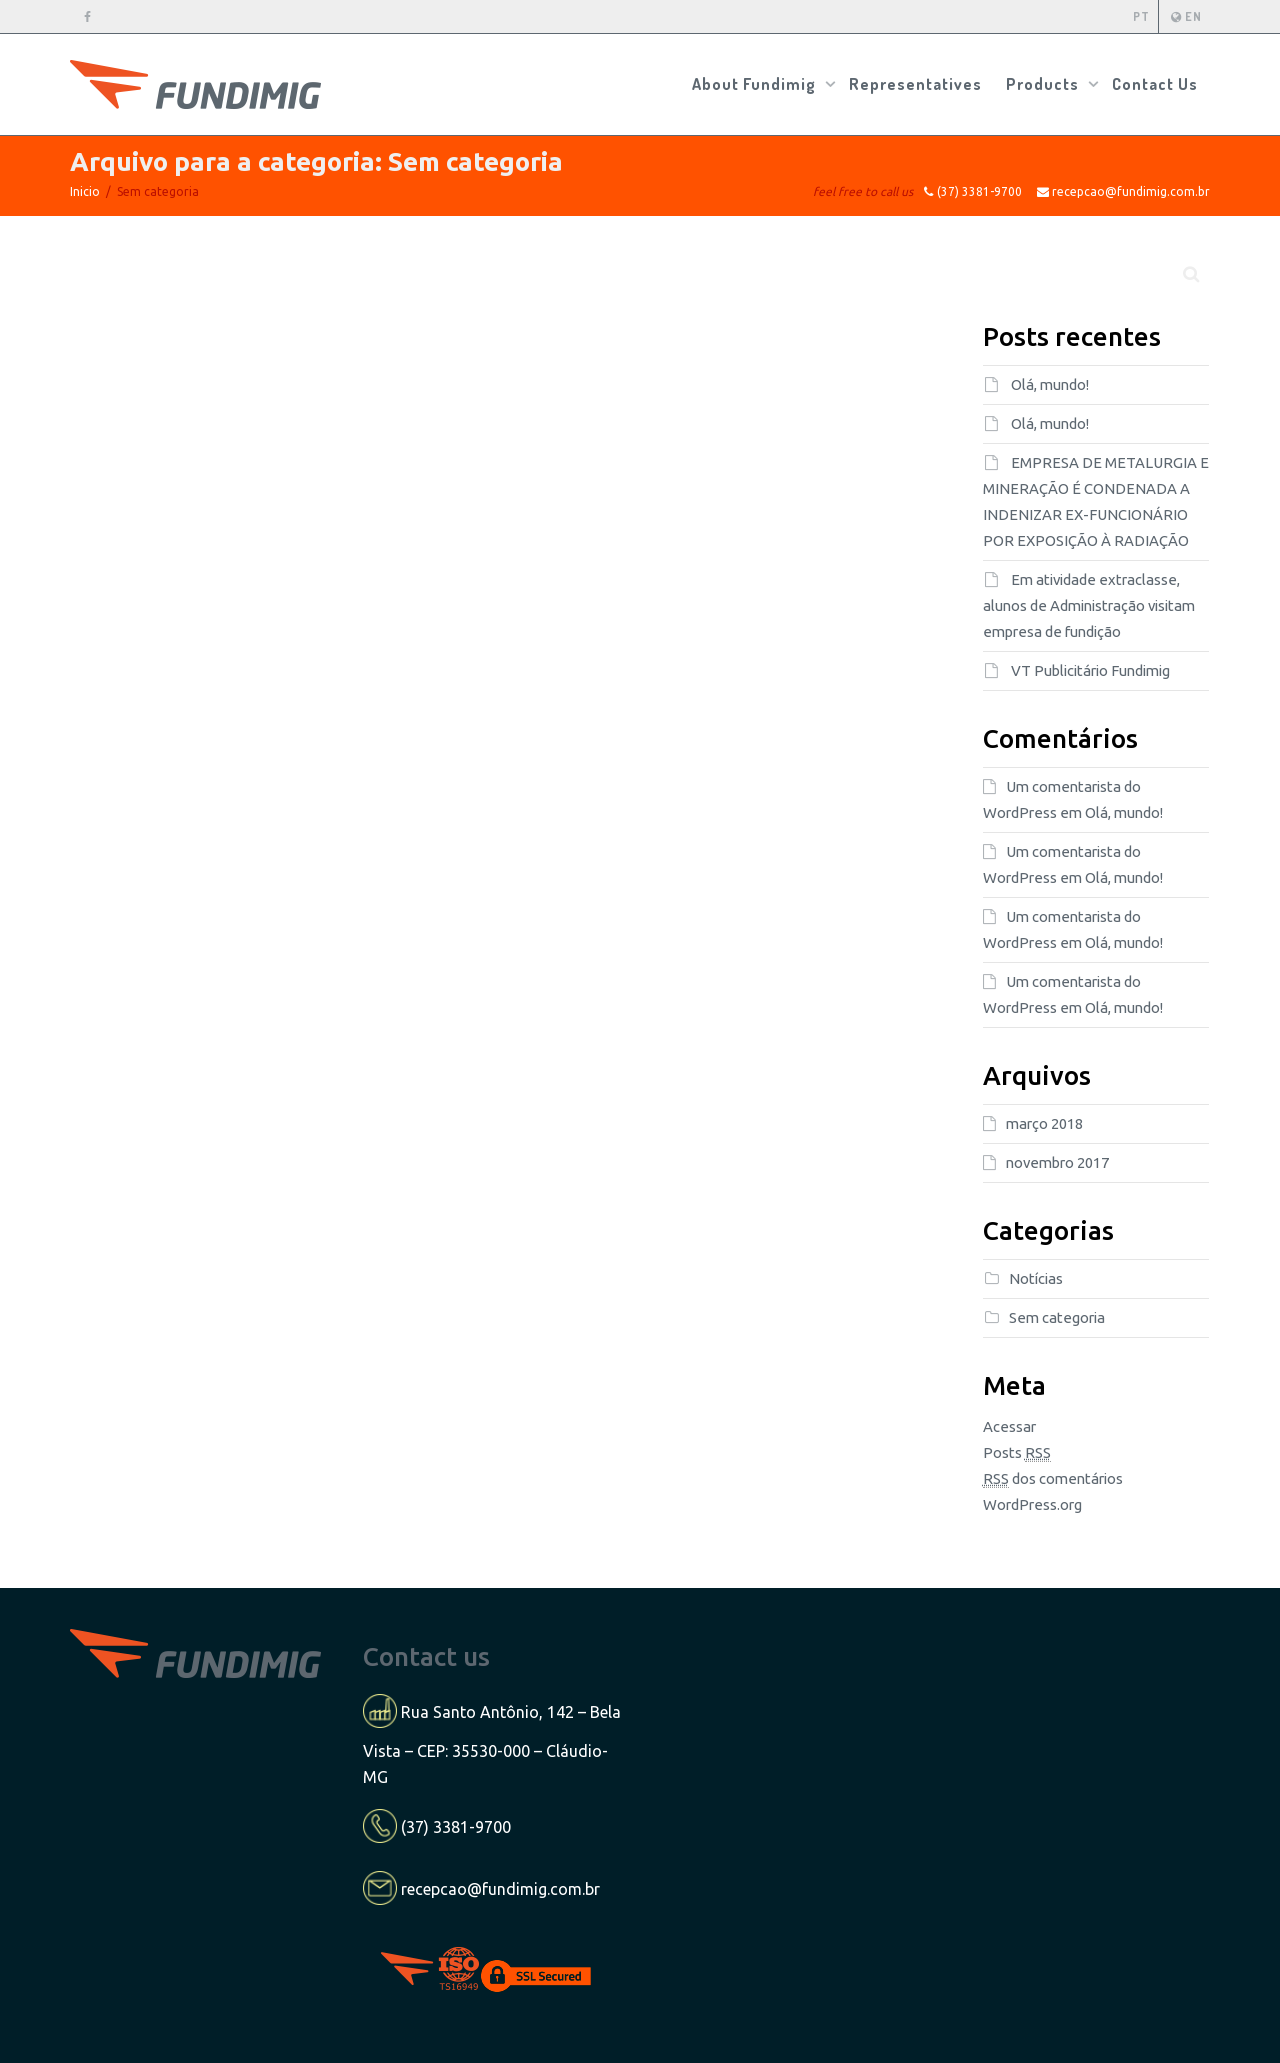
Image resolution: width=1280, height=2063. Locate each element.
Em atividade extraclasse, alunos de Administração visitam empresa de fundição (1089, 605)
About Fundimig (756, 84)
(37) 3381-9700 (456, 1826)
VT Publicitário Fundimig (1090, 670)
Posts (1017, 1453)
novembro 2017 (1057, 1162)
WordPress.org (1032, 1504)
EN (1186, 16)
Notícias (1036, 1278)
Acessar (1009, 1426)
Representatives (915, 84)
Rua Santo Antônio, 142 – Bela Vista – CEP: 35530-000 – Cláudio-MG (492, 1744)
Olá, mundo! (1050, 384)
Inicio (85, 191)
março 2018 (1044, 1123)
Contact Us (1155, 84)
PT (1141, 16)
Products (1044, 84)
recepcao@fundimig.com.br (500, 1889)
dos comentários (1053, 1479)
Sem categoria (1057, 1317)
